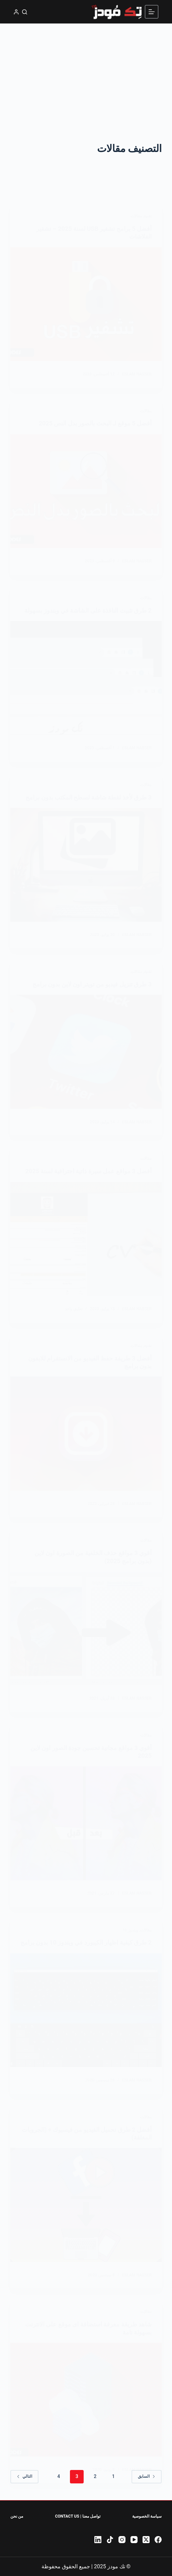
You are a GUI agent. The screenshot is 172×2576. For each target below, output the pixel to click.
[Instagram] (121, 2539)
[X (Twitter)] (146, 2539)
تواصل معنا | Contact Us (77, 2516)
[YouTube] (134, 2539)
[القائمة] (151, 11)
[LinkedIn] (97, 2539)
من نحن (16, 2516)
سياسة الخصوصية (147, 2516)
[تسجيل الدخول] (16, 11)
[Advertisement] (86, 74)
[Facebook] (158, 2539)
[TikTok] (109, 2539)
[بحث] (24, 11)
